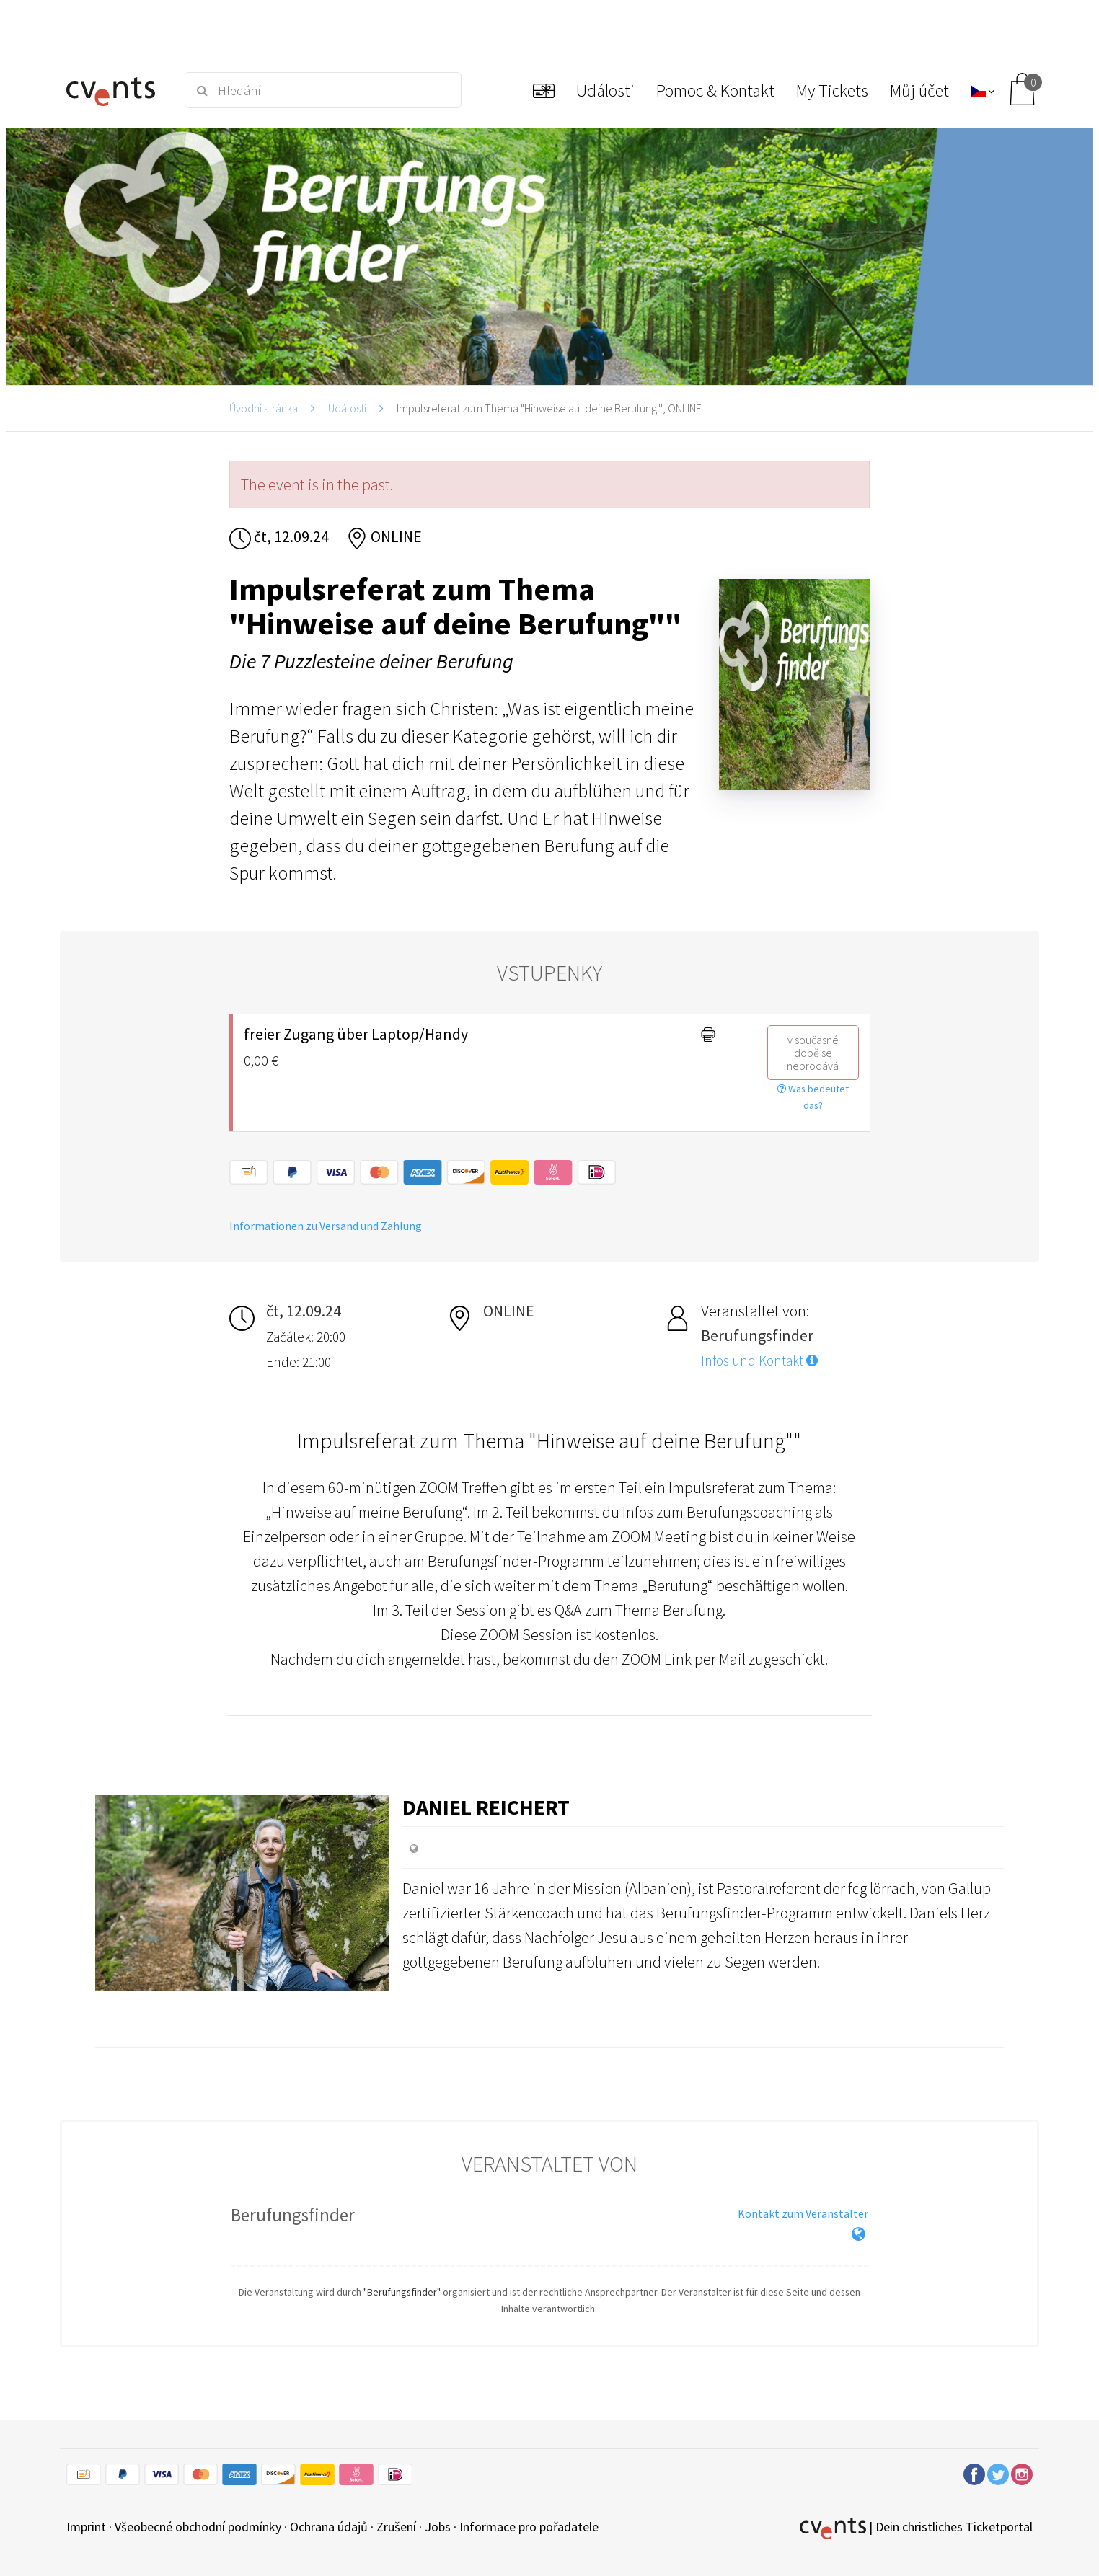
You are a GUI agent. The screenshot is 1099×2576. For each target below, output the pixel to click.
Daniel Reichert (486, 1806)
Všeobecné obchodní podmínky (198, 2526)
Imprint (86, 2526)
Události (347, 408)
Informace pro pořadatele (529, 2526)
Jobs (438, 2526)
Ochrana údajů (329, 2526)
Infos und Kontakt (759, 1360)
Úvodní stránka (263, 408)
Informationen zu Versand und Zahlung (325, 1225)
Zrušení (396, 2526)
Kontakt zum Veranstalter (803, 2213)
